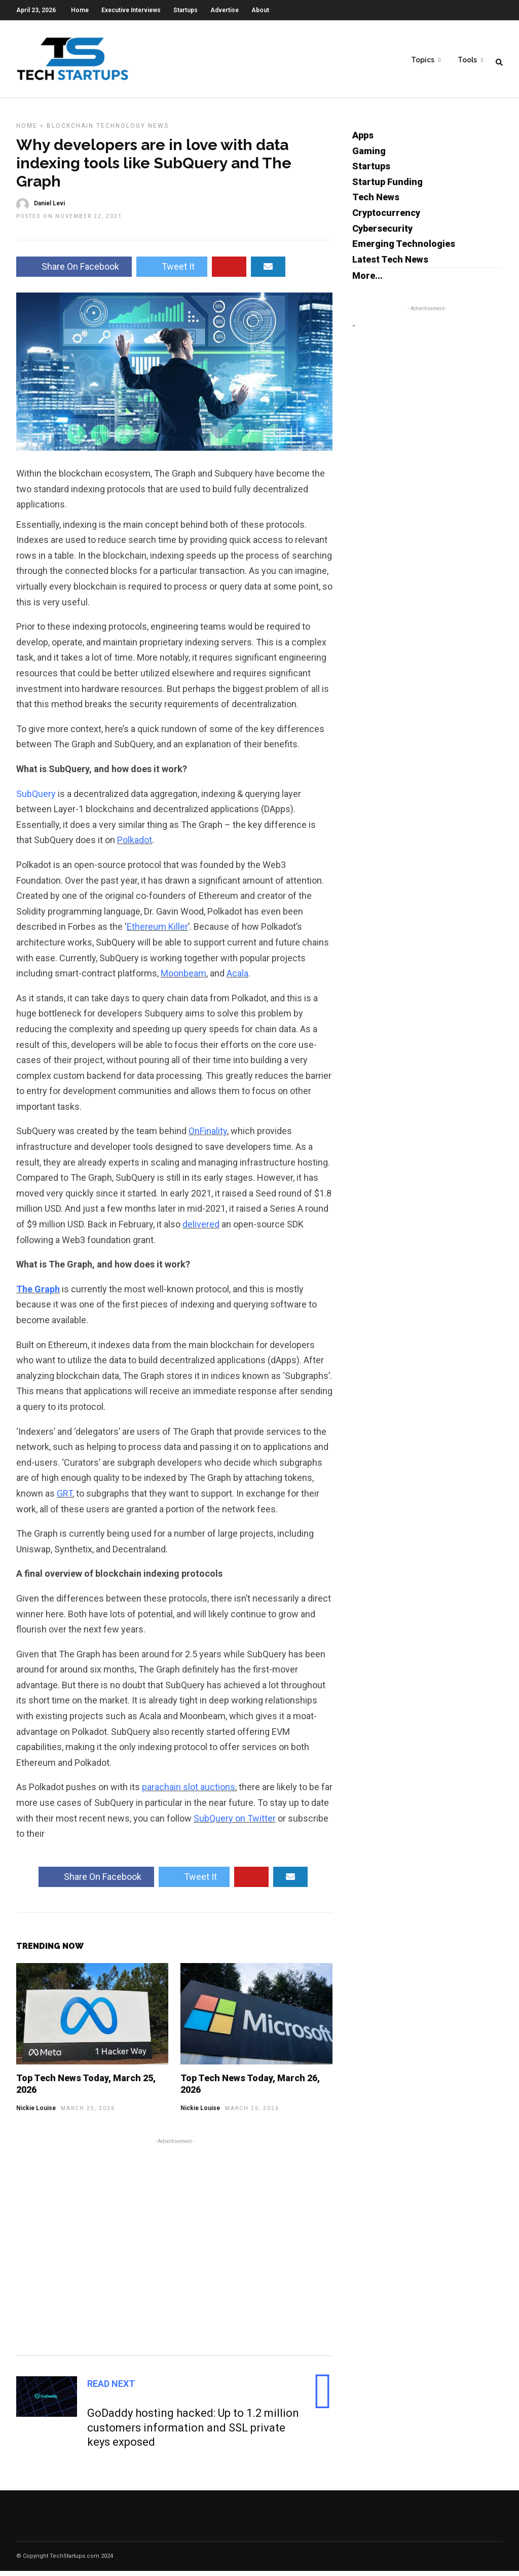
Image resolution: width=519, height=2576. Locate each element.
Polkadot (134, 845)
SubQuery (36, 798)
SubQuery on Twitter (235, 1823)
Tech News (375, 202)
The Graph (38, 1294)
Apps (363, 140)
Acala (237, 978)
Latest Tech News (390, 264)
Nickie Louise (36, 2113)
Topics (422, 61)
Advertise (224, 10)
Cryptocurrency (386, 217)
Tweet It (172, 271)
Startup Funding (387, 187)
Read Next (111, 2388)
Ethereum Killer (157, 931)
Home (80, 10)
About (260, 10)
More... (367, 280)
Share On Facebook (74, 271)
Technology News (132, 130)
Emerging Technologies (403, 248)
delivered (200, 1229)
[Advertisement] (174, 2250)
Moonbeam (183, 978)
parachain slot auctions (188, 1792)
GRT (64, 1498)
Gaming (369, 156)
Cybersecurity (382, 233)
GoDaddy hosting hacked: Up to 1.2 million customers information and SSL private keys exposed (193, 2432)
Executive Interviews (131, 10)
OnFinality (208, 1136)
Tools (467, 61)
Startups (185, 10)
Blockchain (70, 130)
